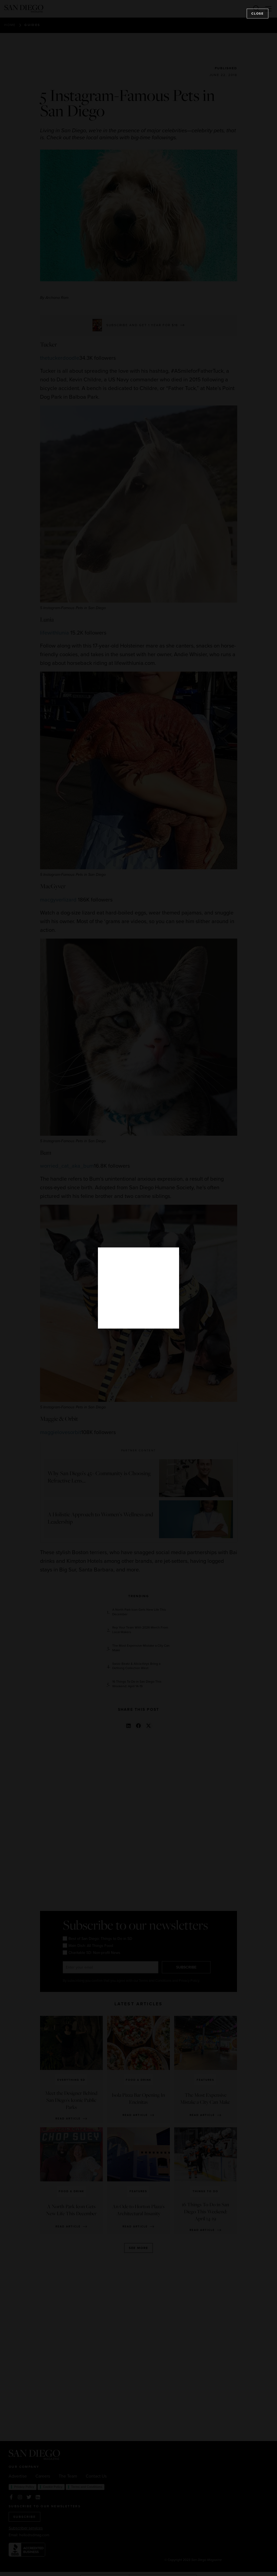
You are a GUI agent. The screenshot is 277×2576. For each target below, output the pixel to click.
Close (257, 13)
